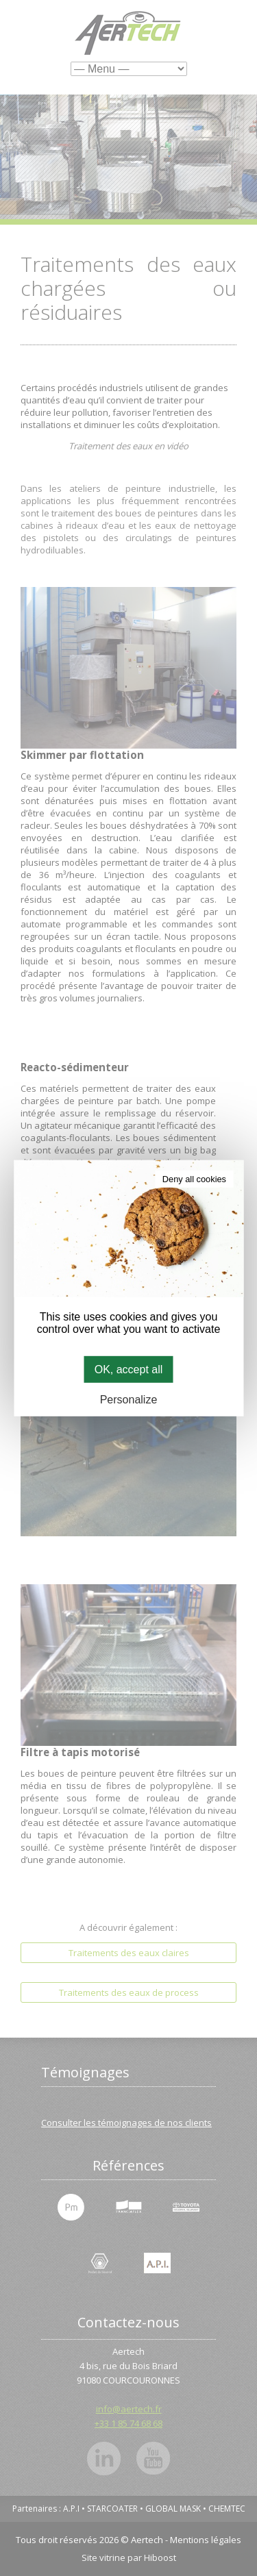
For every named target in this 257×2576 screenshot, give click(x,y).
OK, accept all (129, 1369)
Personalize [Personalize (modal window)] (129, 1399)
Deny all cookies (194, 1178)
